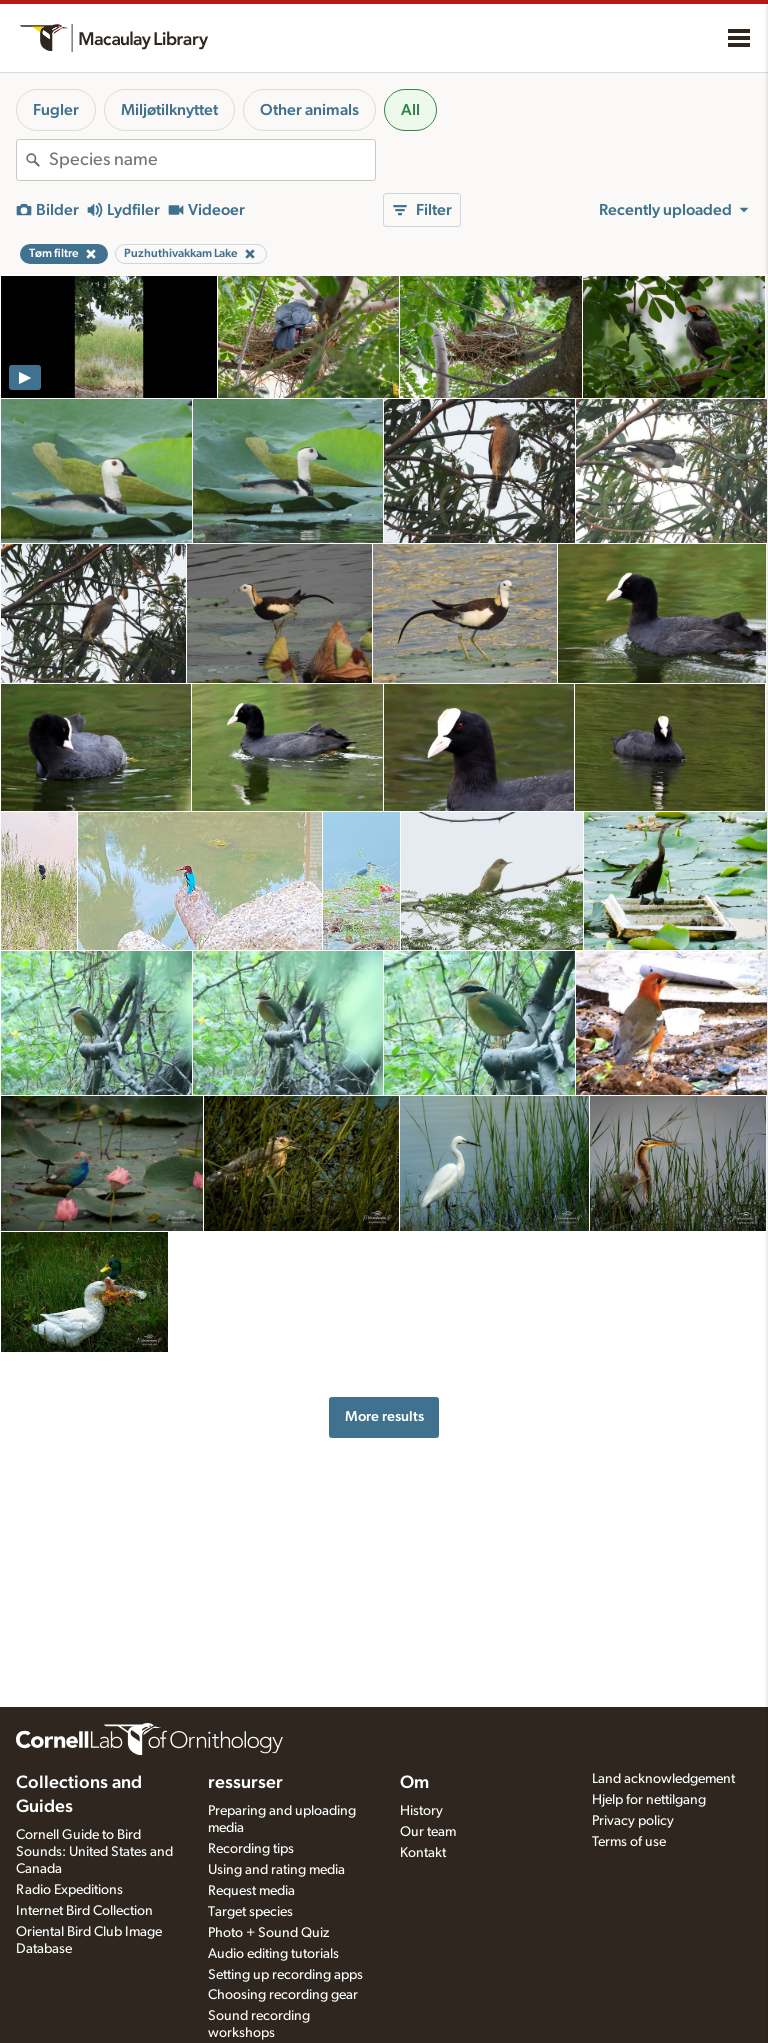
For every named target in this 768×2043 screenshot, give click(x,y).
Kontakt (423, 1853)
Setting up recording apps (285, 1975)
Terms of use (629, 1842)
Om (414, 1783)
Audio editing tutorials (273, 1954)
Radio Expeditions (69, 1890)
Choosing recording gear (283, 1995)
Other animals (309, 110)
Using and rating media (276, 1870)
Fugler (56, 110)
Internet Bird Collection (84, 1911)
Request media (251, 1891)
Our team (428, 1832)
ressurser (245, 1783)
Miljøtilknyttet (169, 110)
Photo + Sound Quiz (268, 1933)
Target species (250, 1912)
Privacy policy (633, 1821)
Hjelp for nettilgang (649, 1800)
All (410, 110)
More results (384, 1416)
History (421, 1811)
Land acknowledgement (663, 1779)
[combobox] (212, 160)
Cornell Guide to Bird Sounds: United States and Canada (94, 1852)
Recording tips (251, 1849)
